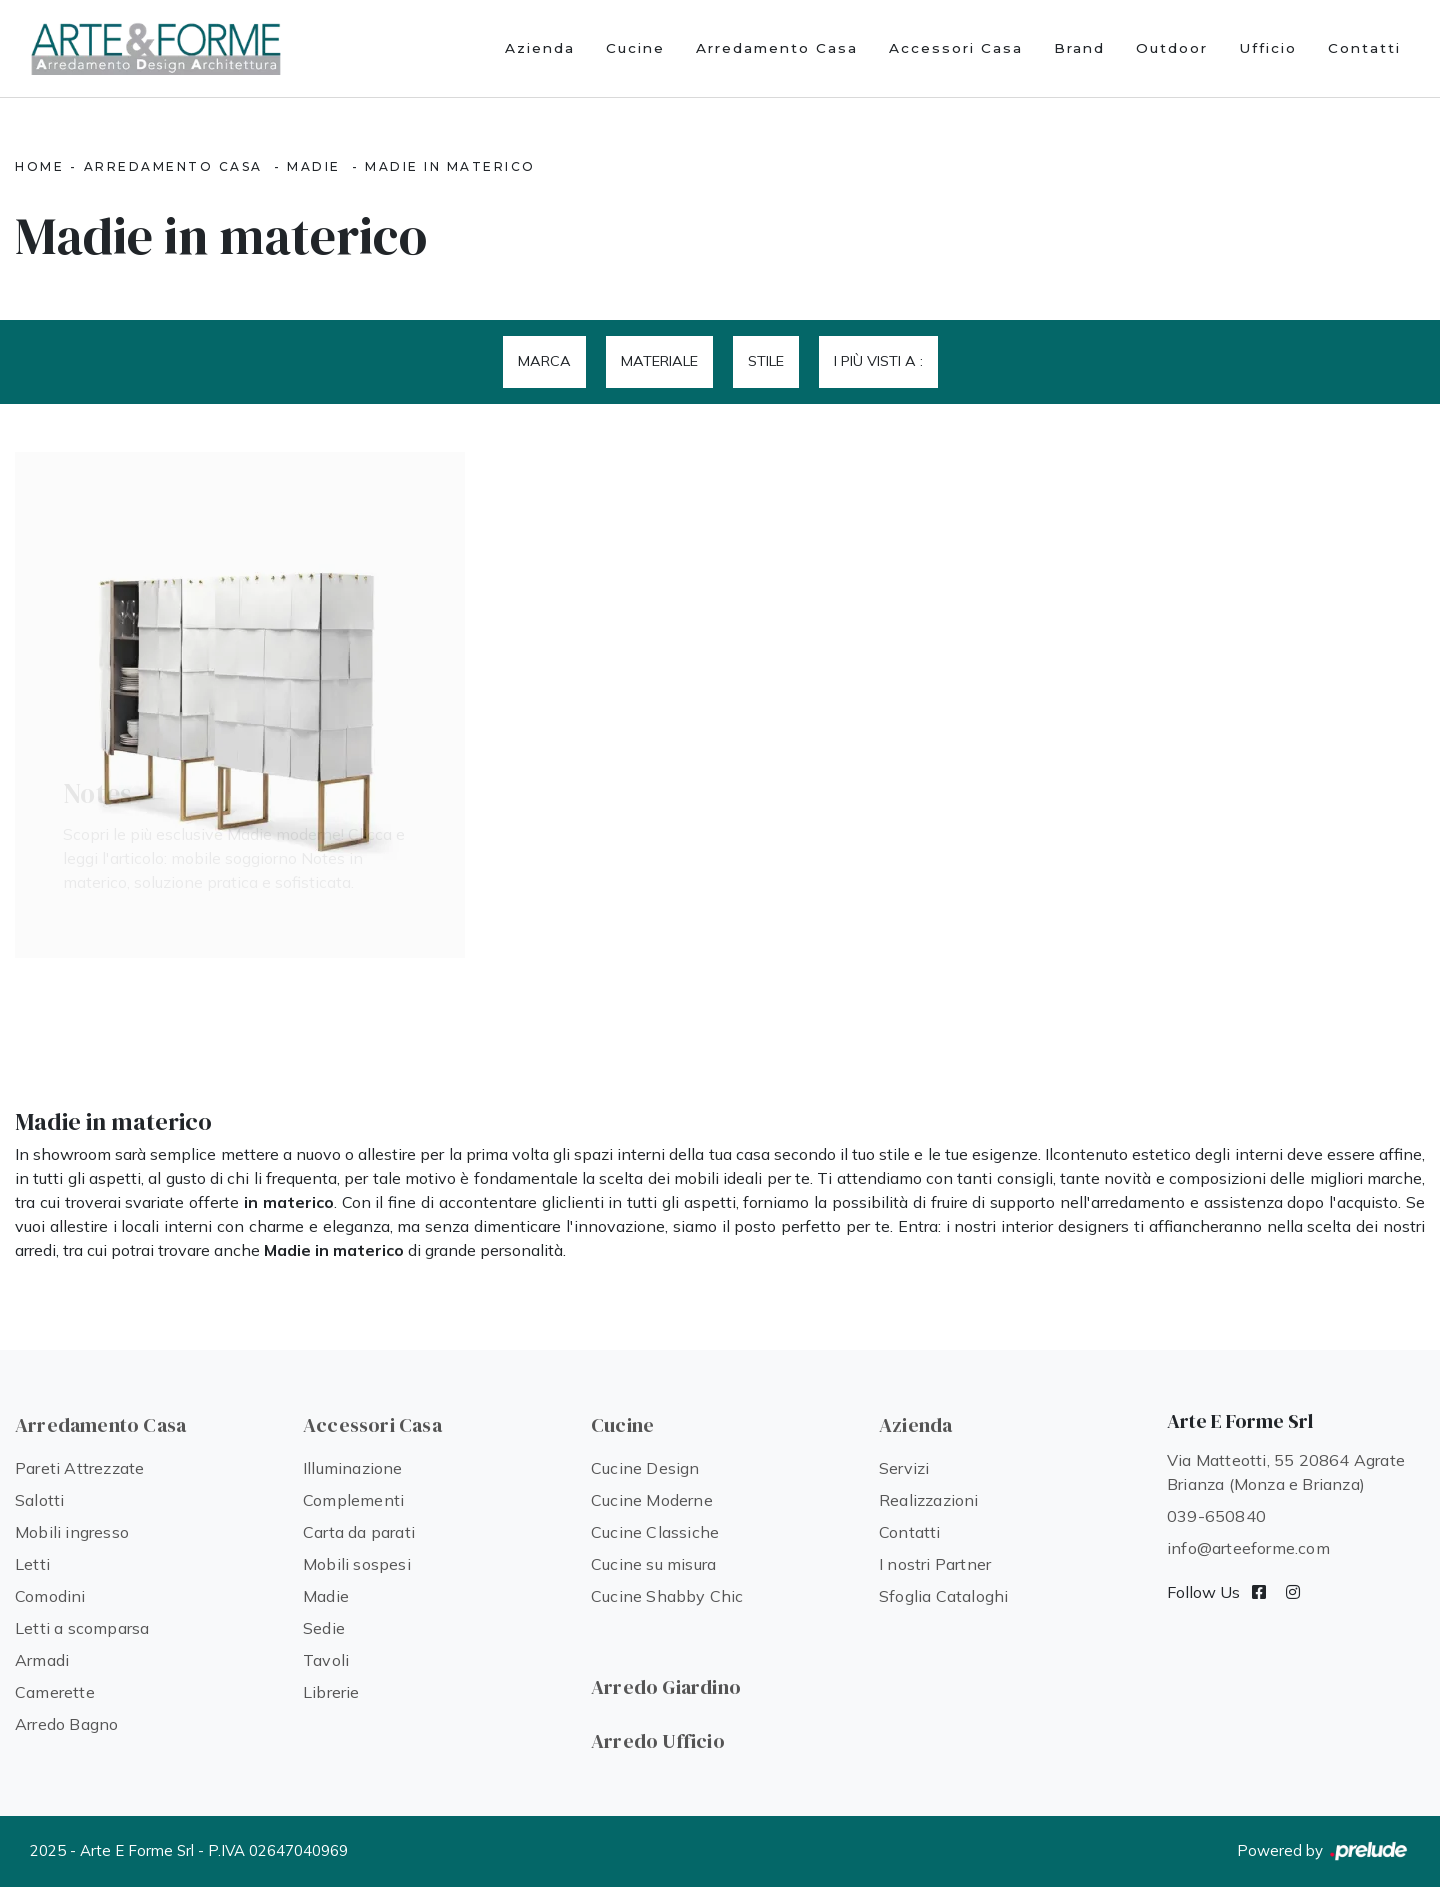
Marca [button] (544, 361)
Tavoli (326, 1660)
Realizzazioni (929, 1500)
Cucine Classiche (655, 1532)
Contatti (1364, 48)
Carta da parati (359, 1532)
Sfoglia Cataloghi (943, 1596)
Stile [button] (766, 361)
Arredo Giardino (666, 1687)
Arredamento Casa (777, 48)
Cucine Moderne (652, 1500)
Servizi (904, 1468)
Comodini (50, 1596)
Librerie (331, 1692)
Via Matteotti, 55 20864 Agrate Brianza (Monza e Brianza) (1286, 1472)
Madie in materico (450, 166)
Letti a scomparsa (82, 1628)
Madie (314, 166)
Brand (1079, 48)
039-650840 (1216, 1516)
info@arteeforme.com (1248, 1548)
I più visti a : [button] (878, 361)
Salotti (39, 1500)
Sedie (324, 1628)
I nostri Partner (935, 1564)
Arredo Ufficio (658, 1741)
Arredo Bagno (66, 1724)
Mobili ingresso (72, 1532)
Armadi (42, 1660)
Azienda (540, 48)
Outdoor (1172, 48)
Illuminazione (353, 1468)
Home (39, 166)
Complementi (353, 1500)
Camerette (55, 1692)
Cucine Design (645, 1468)
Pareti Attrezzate (79, 1468)
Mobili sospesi (357, 1564)
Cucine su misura (653, 1564)
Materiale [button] (659, 361)
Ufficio (1268, 48)
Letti (32, 1564)
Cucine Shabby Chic (667, 1596)
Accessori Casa (956, 48)
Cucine (635, 48)
